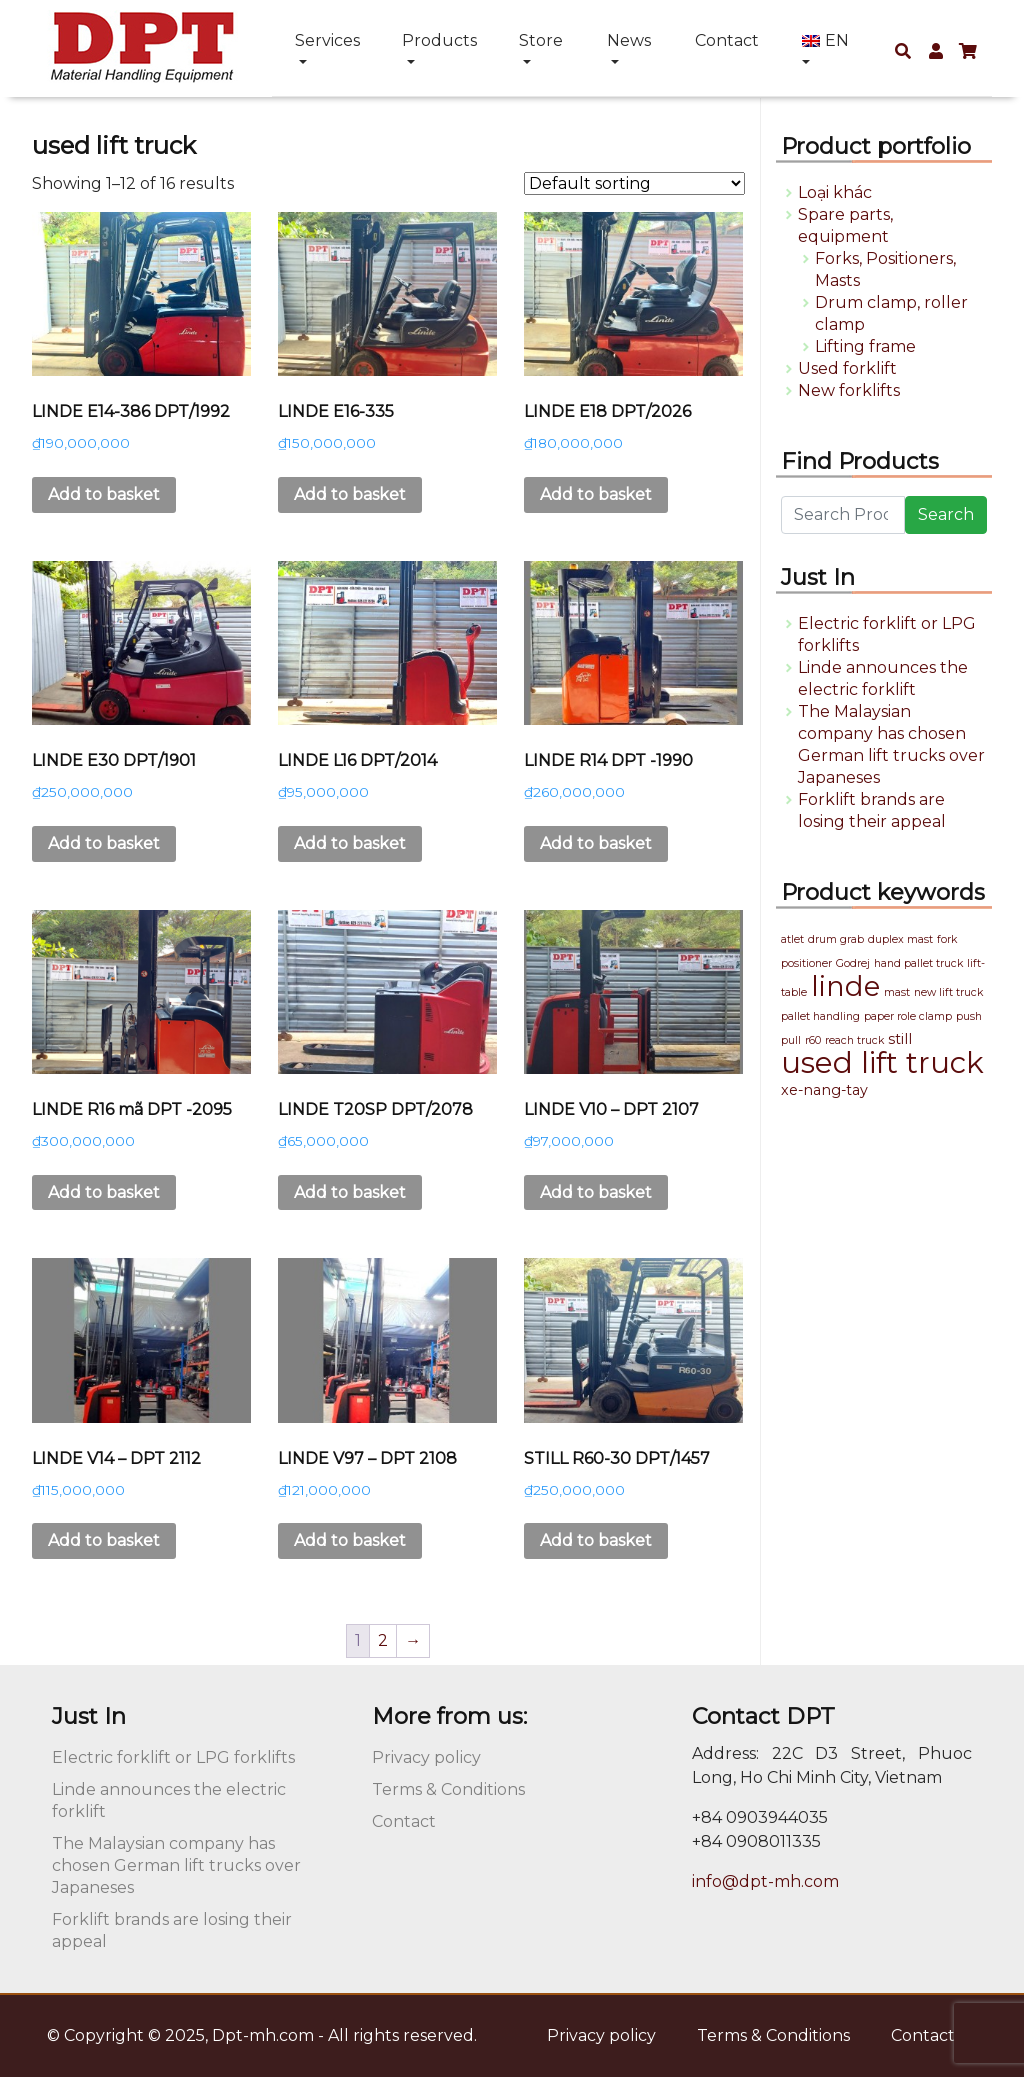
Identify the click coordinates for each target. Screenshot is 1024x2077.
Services (327, 40)
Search (946, 514)
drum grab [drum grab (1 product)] (836, 939)
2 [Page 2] (383, 1640)
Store (541, 40)
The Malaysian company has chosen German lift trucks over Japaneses (176, 1865)
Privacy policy (426, 1757)
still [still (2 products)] (900, 1039)
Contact (727, 40)
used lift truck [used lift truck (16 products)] (882, 1062)
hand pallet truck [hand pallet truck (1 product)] (918, 963)
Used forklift (847, 368)
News (629, 40)
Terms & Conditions (448, 1789)
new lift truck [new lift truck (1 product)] (948, 992)
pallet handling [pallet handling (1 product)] (820, 1016)
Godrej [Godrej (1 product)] (853, 963)
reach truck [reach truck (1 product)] (854, 1040)
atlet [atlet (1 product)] (792, 939)
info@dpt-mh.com (765, 1881)
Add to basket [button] (104, 494)
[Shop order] (634, 183)
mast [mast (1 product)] (897, 992)
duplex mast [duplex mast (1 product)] (900, 939)
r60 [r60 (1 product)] (813, 1040)
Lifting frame (865, 346)
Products (439, 40)
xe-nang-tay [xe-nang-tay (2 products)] (824, 1090)
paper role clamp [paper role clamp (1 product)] (908, 1016)
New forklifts (849, 390)
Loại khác (835, 192)
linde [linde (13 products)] (845, 986)
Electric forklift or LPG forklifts (173, 1757)
